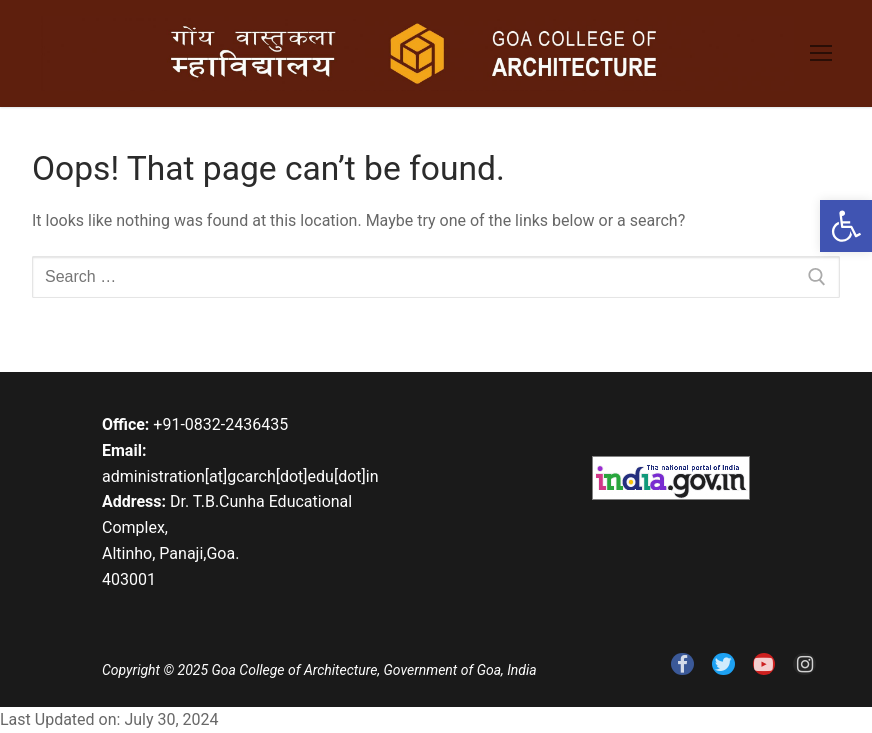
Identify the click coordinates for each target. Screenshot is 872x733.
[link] (846, 226)
